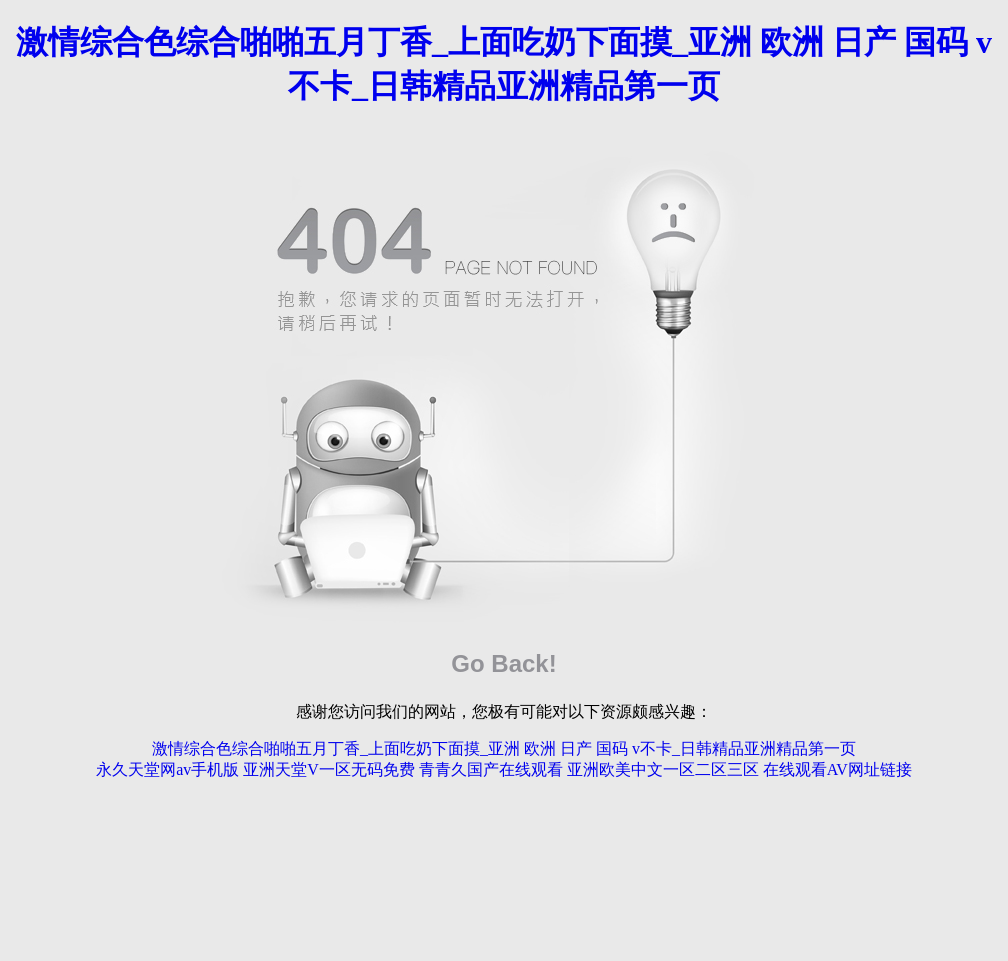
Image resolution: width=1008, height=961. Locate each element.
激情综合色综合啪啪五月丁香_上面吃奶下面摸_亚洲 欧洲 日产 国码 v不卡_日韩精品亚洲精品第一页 (504, 748)
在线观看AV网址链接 (837, 769)
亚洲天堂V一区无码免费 (329, 769)
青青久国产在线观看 (491, 769)
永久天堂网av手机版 (167, 769)
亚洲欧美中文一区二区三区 (663, 769)
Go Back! (503, 663)
